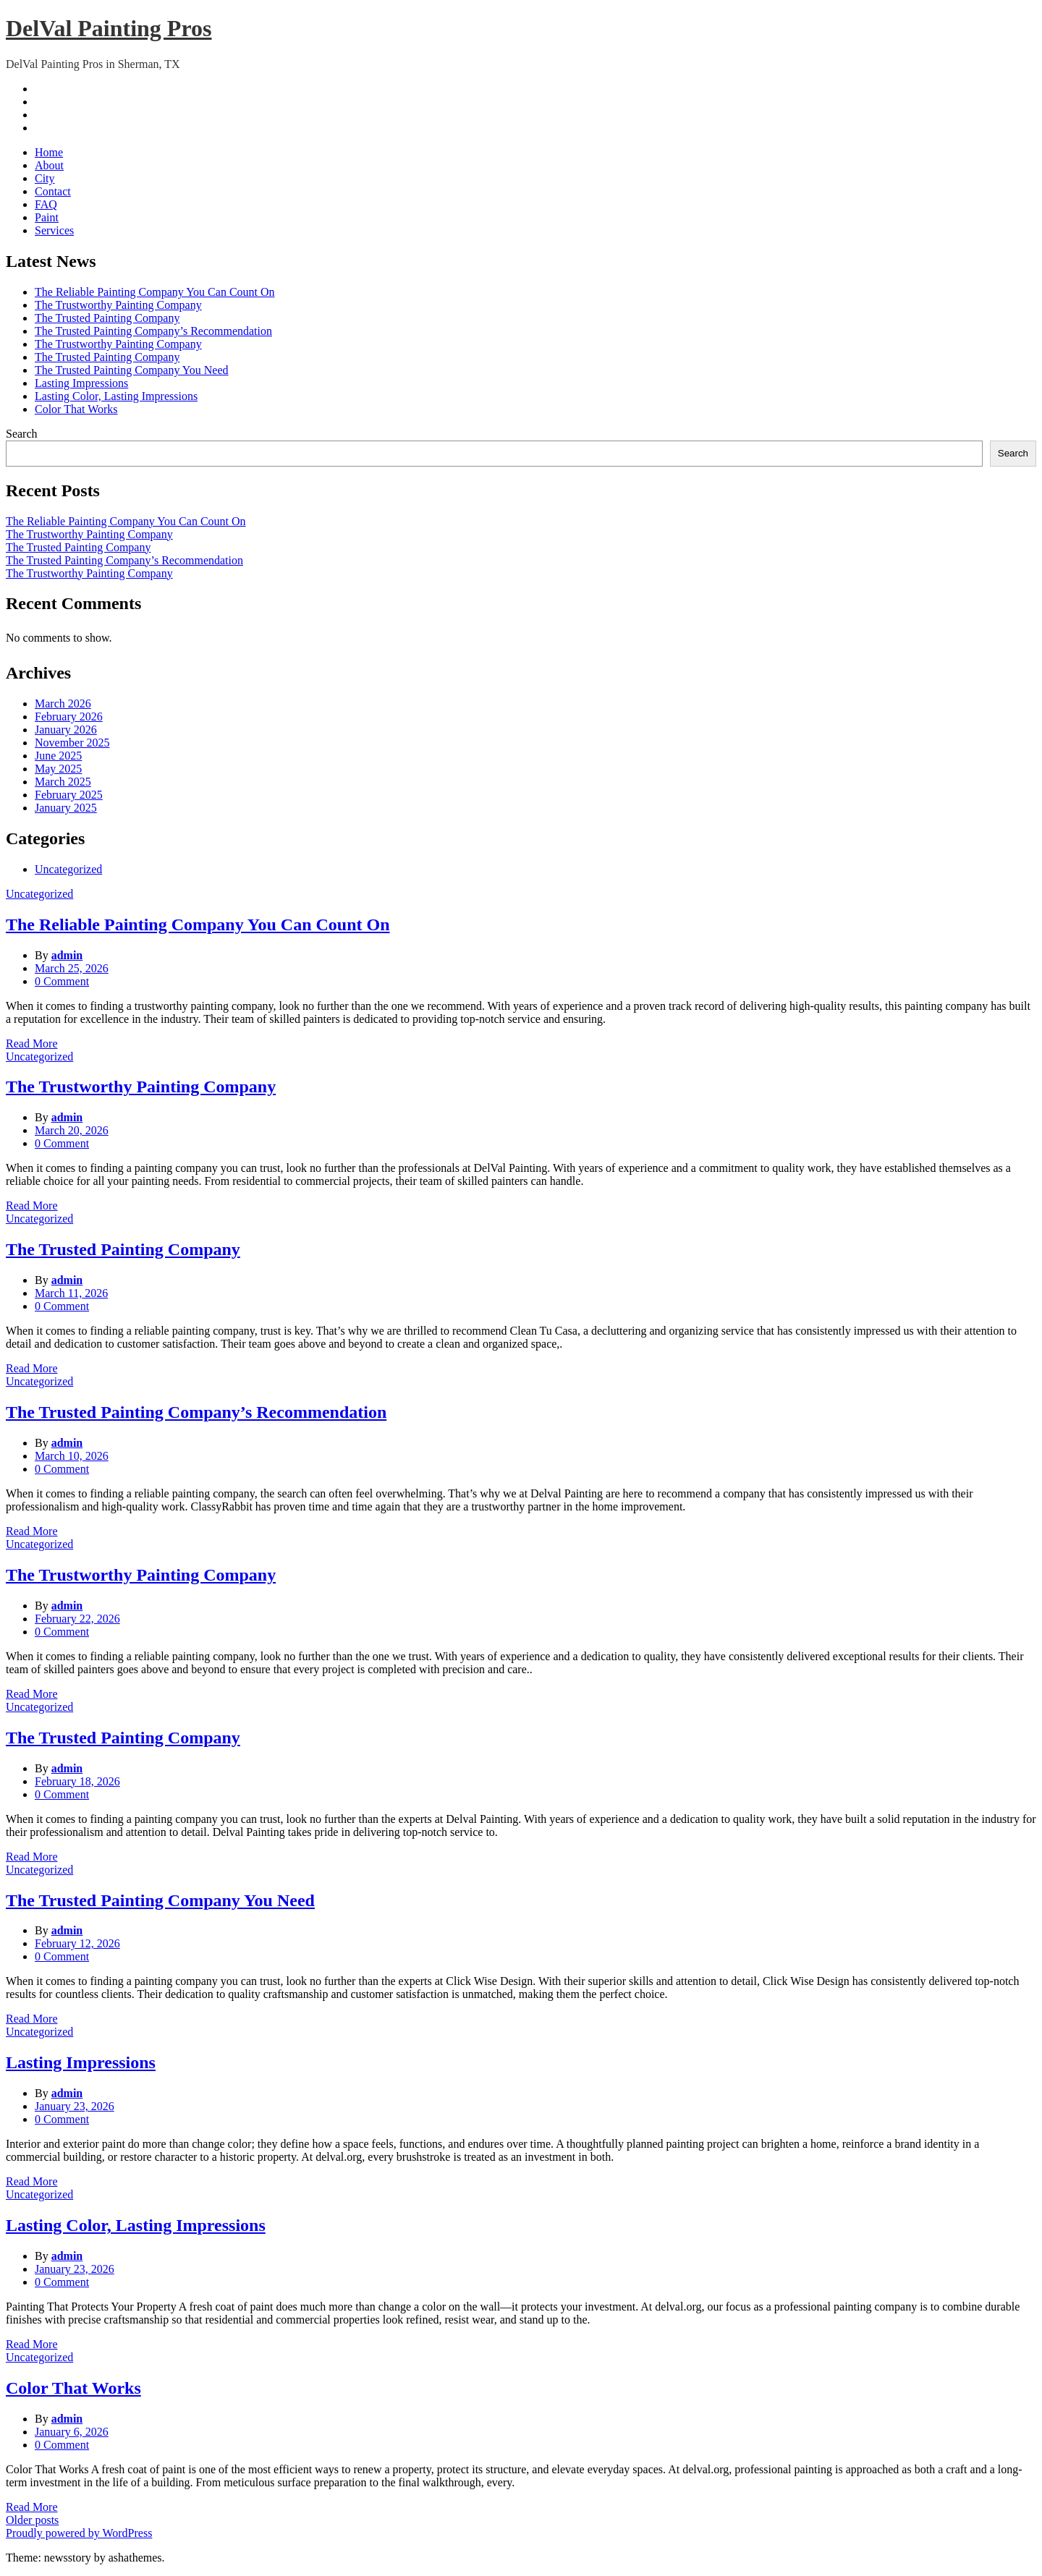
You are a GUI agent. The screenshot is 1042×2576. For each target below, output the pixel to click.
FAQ (46, 204)
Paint (47, 217)
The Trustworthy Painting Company (118, 305)
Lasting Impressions (81, 383)
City (45, 178)
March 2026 (63, 703)
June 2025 (58, 755)
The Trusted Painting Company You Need (132, 370)
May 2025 (58, 768)
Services (54, 230)
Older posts (32, 2520)
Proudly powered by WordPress (79, 2533)
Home (49, 152)
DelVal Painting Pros (108, 28)
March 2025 (63, 781)
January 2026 (66, 729)
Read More (32, 1043)
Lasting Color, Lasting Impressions (116, 396)
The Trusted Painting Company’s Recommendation (153, 331)
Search (22, 434)
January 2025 (66, 808)
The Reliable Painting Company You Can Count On (155, 292)
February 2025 (69, 794)
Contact (53, 191)
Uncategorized (68, 869)
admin (67, 955)
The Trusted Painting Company (107, 318)
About (49, 165)
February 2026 (69, 716)
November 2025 (72, 742)
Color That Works (76, 409)
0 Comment (62, 981)
